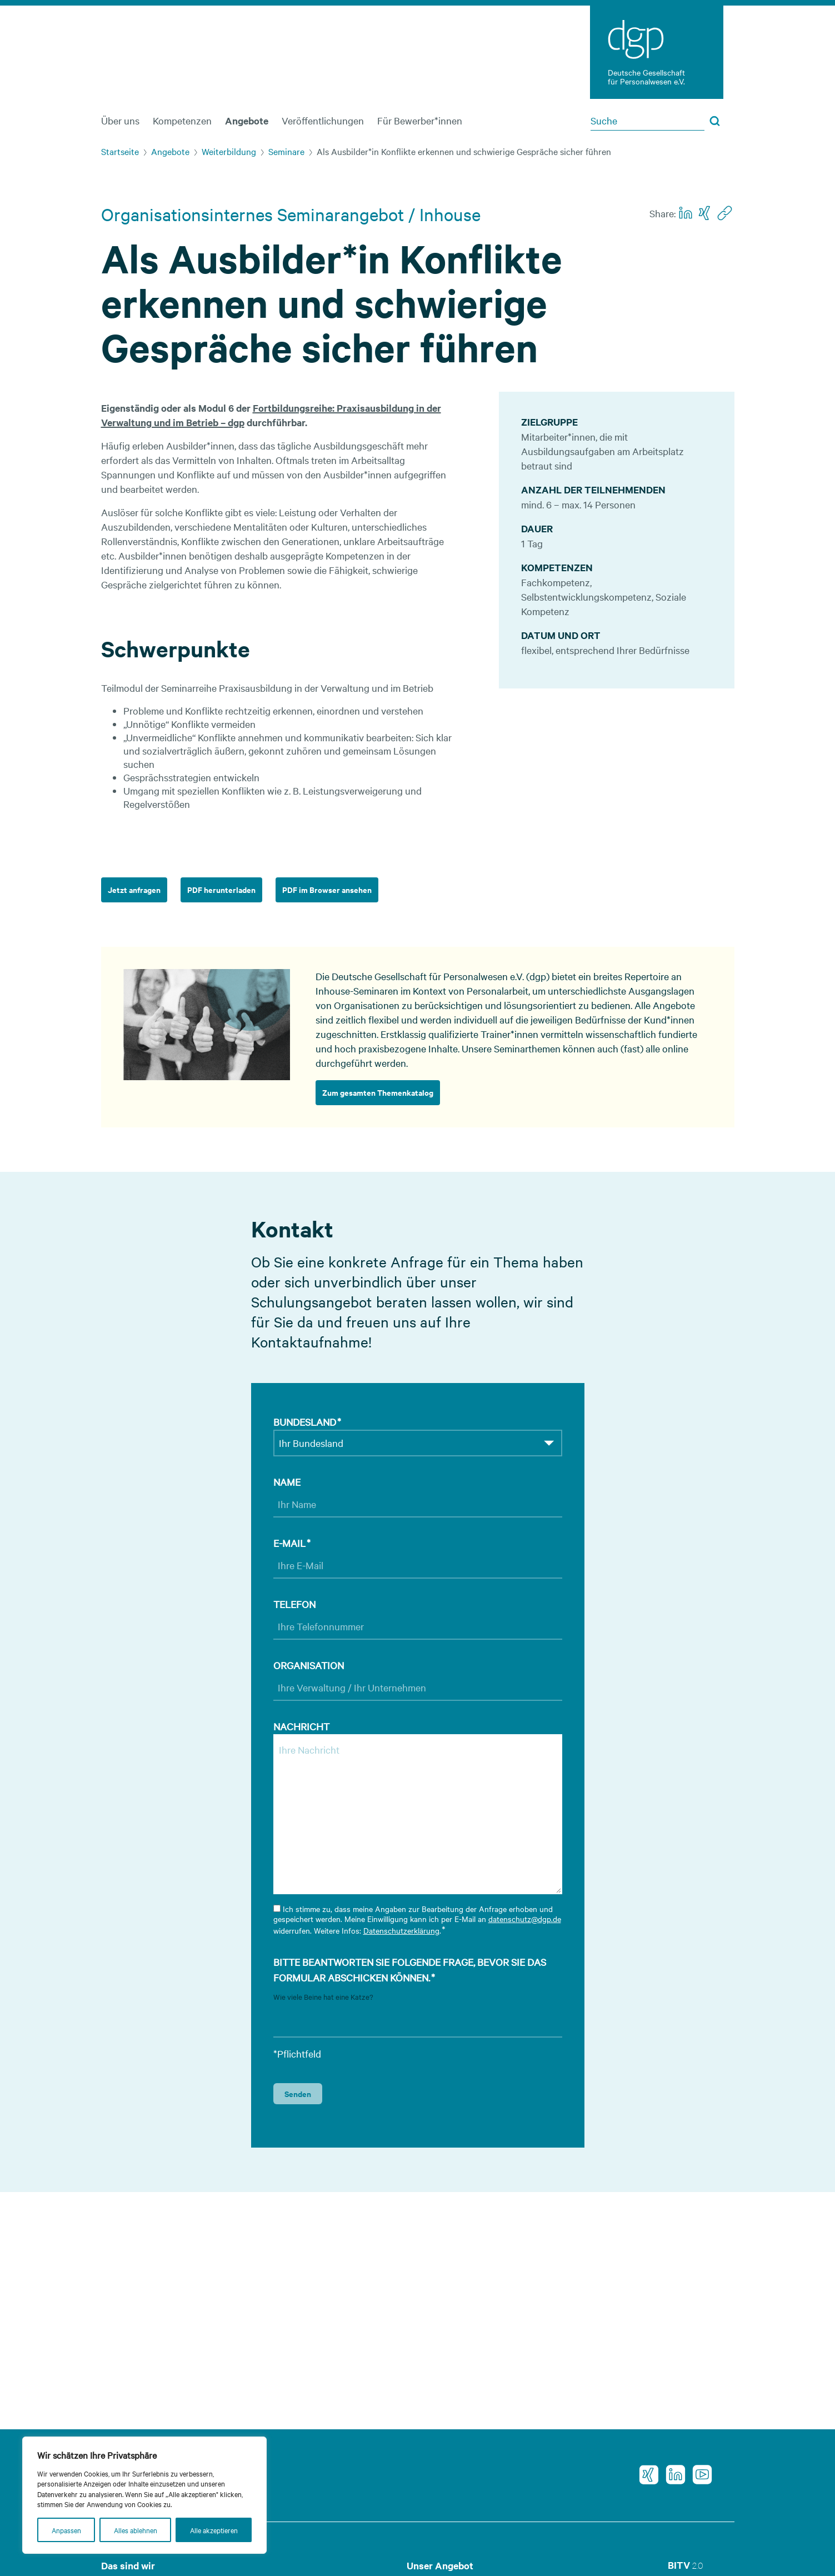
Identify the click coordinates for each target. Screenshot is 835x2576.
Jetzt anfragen (134, 889)
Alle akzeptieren (214, 2530)
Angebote (246, 120)
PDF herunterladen (221, 889)
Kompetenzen (182, 120)
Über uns (120, 120)
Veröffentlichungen (323, 120)
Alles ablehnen (135, 2530)
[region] (144, 2495)
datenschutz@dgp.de (524, 1918)
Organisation (308, 1665)
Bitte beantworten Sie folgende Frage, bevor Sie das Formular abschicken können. (409, 1970)
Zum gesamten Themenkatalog (377, 1092)
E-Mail (292, 1543)
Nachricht (301, 1726)
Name (287, 1481)
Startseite (120, 151)
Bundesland (307, 1422)
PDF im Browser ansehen (327, 889)
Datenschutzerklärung (401, 1930)
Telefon (294, 1603)
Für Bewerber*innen (419, 120)
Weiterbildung (229, 151)
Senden (297, 2093)
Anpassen (66, 2530)
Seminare (286, 151)
